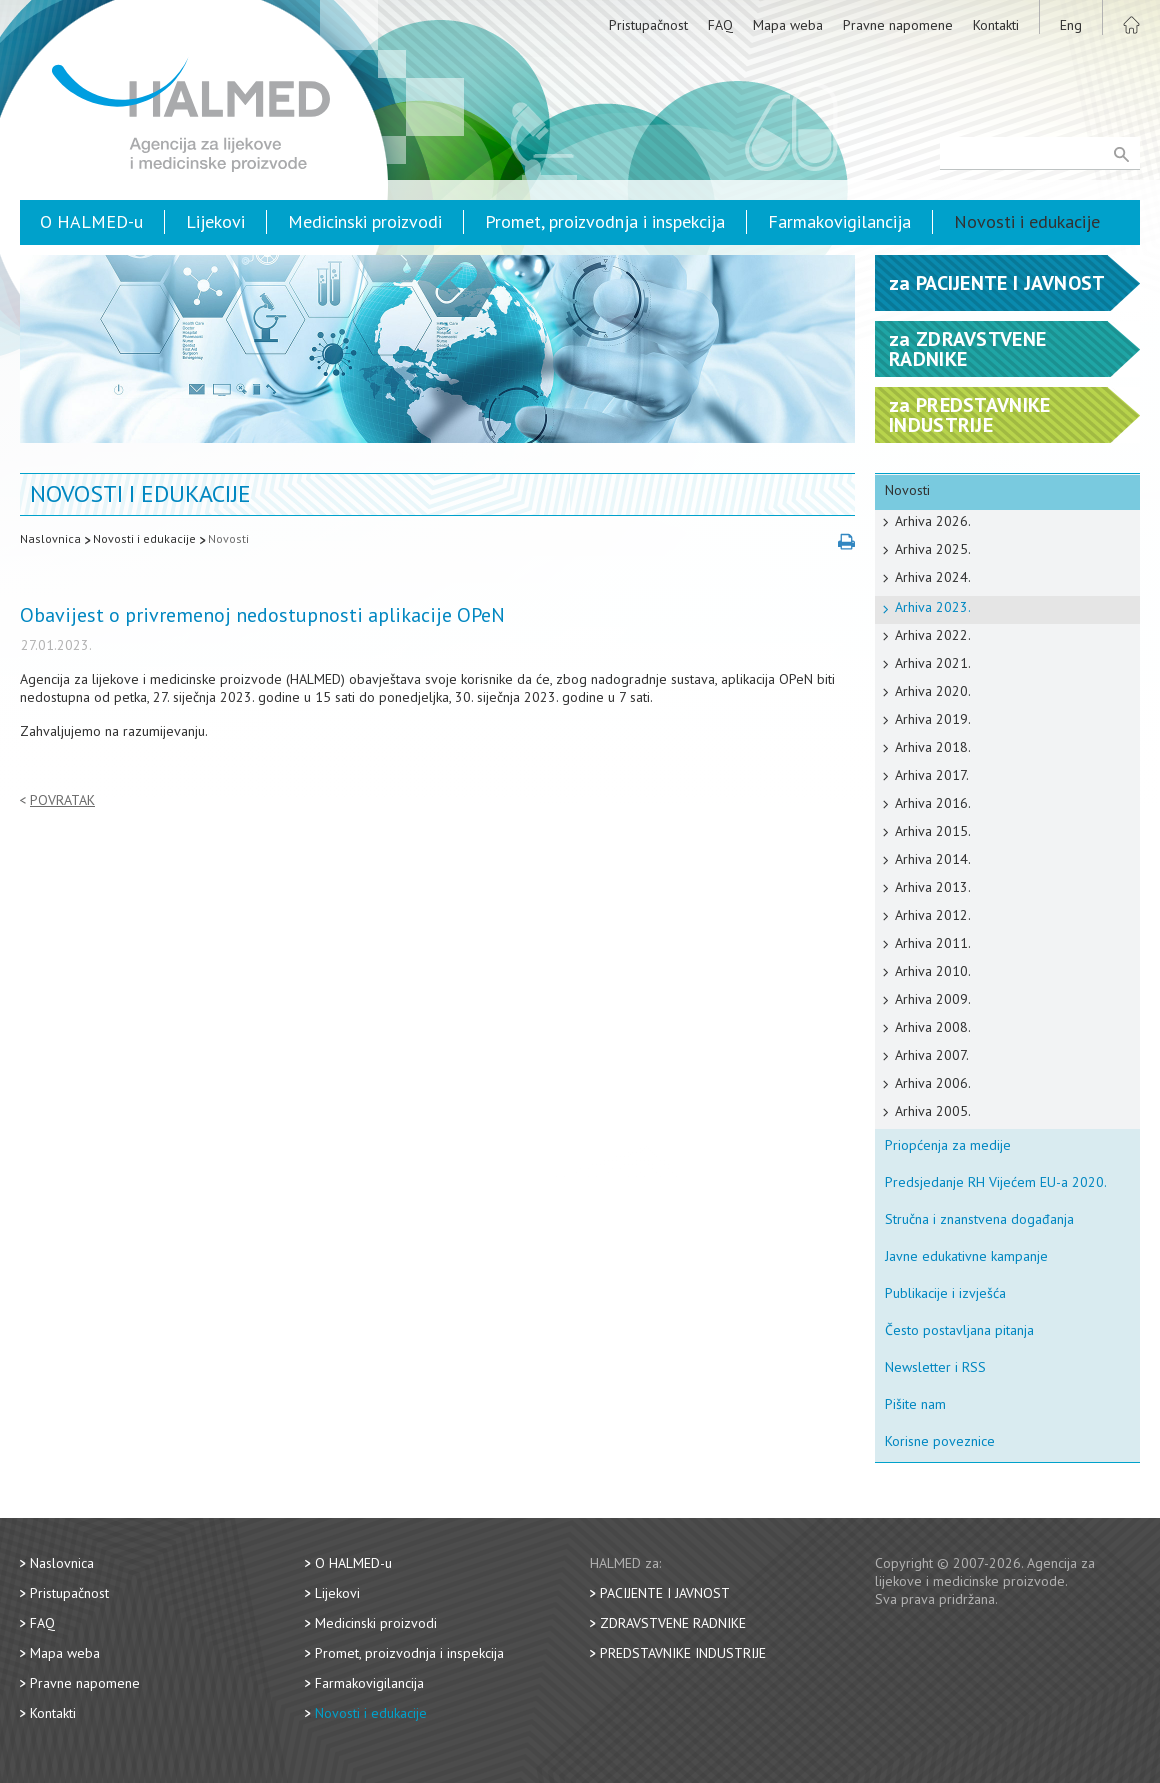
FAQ (720, 25)
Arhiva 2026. (933, 521)
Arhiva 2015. (933, 831)
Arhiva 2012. (933, 915)
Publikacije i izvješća (945, 1293)
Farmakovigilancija (839, 221)
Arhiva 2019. (933, 719)
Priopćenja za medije (948, 1145)
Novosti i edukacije (1027, 221)
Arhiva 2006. (933, 1083)
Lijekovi (215, 221)
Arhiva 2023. (933, 607)
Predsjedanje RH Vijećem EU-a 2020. (996, 1182)
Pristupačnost (648, 25)
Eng (1071, 25)
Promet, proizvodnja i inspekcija (605, 221)
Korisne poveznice (940, 1441)
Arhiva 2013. (933, 887)
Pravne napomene (898, 25)
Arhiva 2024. (933, 577)
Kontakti (996, 25)
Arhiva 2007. (932, 1055)
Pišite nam (915, 1404)
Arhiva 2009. (933, 999)
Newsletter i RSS (935, 1367)
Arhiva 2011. (933, 943)
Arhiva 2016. (933, 803)
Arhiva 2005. (933, 1111)
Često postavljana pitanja (959, 1330)
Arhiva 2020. (933, 691)
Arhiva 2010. (933, 971)
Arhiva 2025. (933, 549)
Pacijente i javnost (665, 1593)
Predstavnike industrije (683, 1653)
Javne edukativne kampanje (966, 1256)
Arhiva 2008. (933, 1027)
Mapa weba (788, 25)
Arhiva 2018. (933, 747)
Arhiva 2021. (933, 663)
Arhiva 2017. (932, 775)
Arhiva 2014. (933, 859)
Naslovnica (50, 538)
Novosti (228, 538)
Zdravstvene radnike (673, 1623)
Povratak (62, 800)
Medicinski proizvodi (365, 221)
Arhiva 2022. (933, 635)
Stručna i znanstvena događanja (979, 1219)
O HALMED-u (91, 221)
